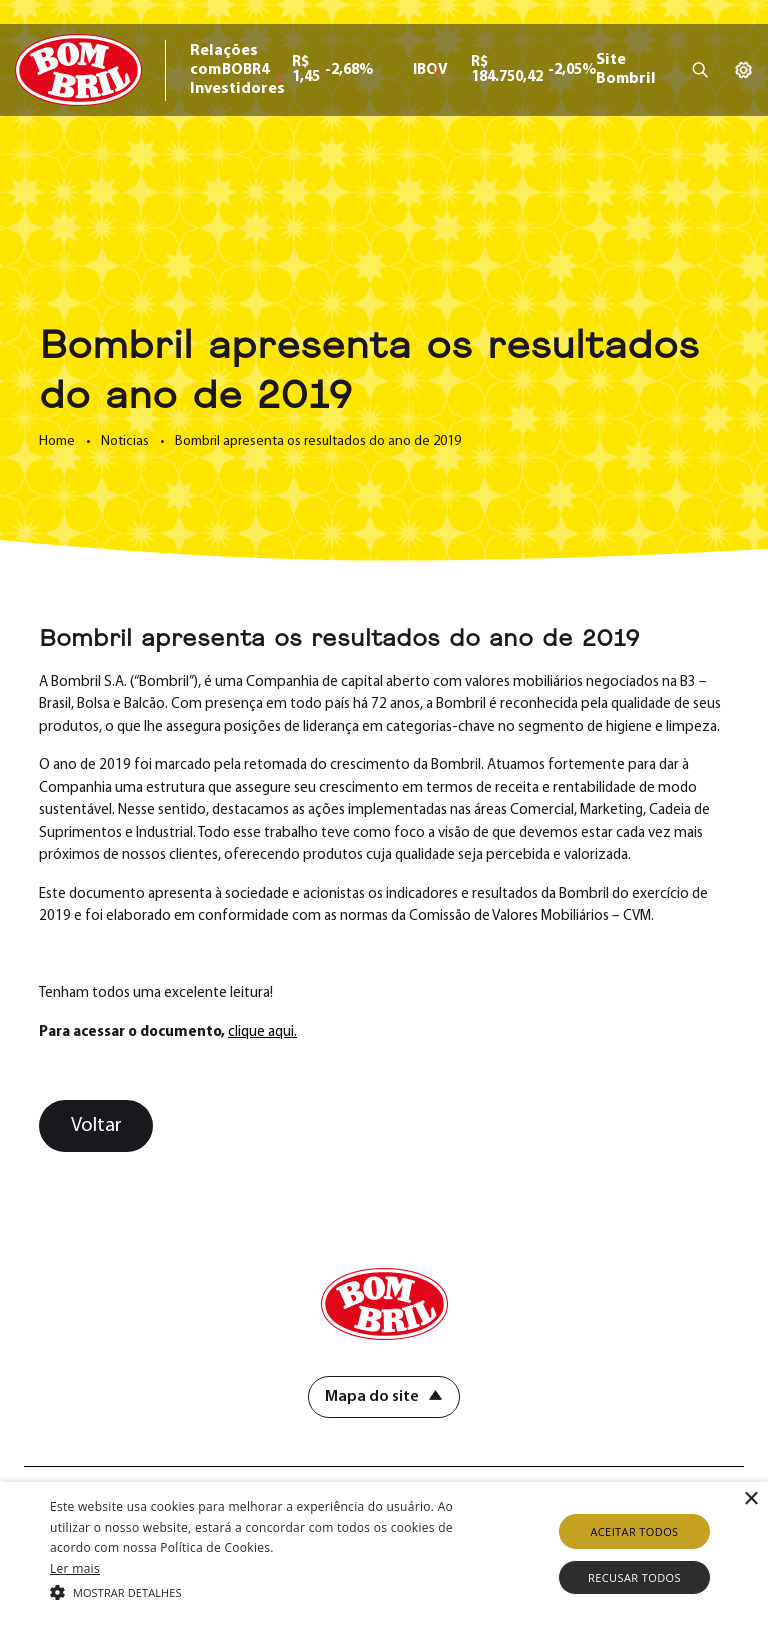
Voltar (96, 1126)
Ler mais (75, 1568)
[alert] (384, 1553)
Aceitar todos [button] (634, 1531)
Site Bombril (626, 69)
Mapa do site (372, 1397)
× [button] (750, 1499)
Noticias (125, 441)
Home (57, 441)
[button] (267, 1591)
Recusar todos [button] (634, 1577)
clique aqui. (262, 1032)
